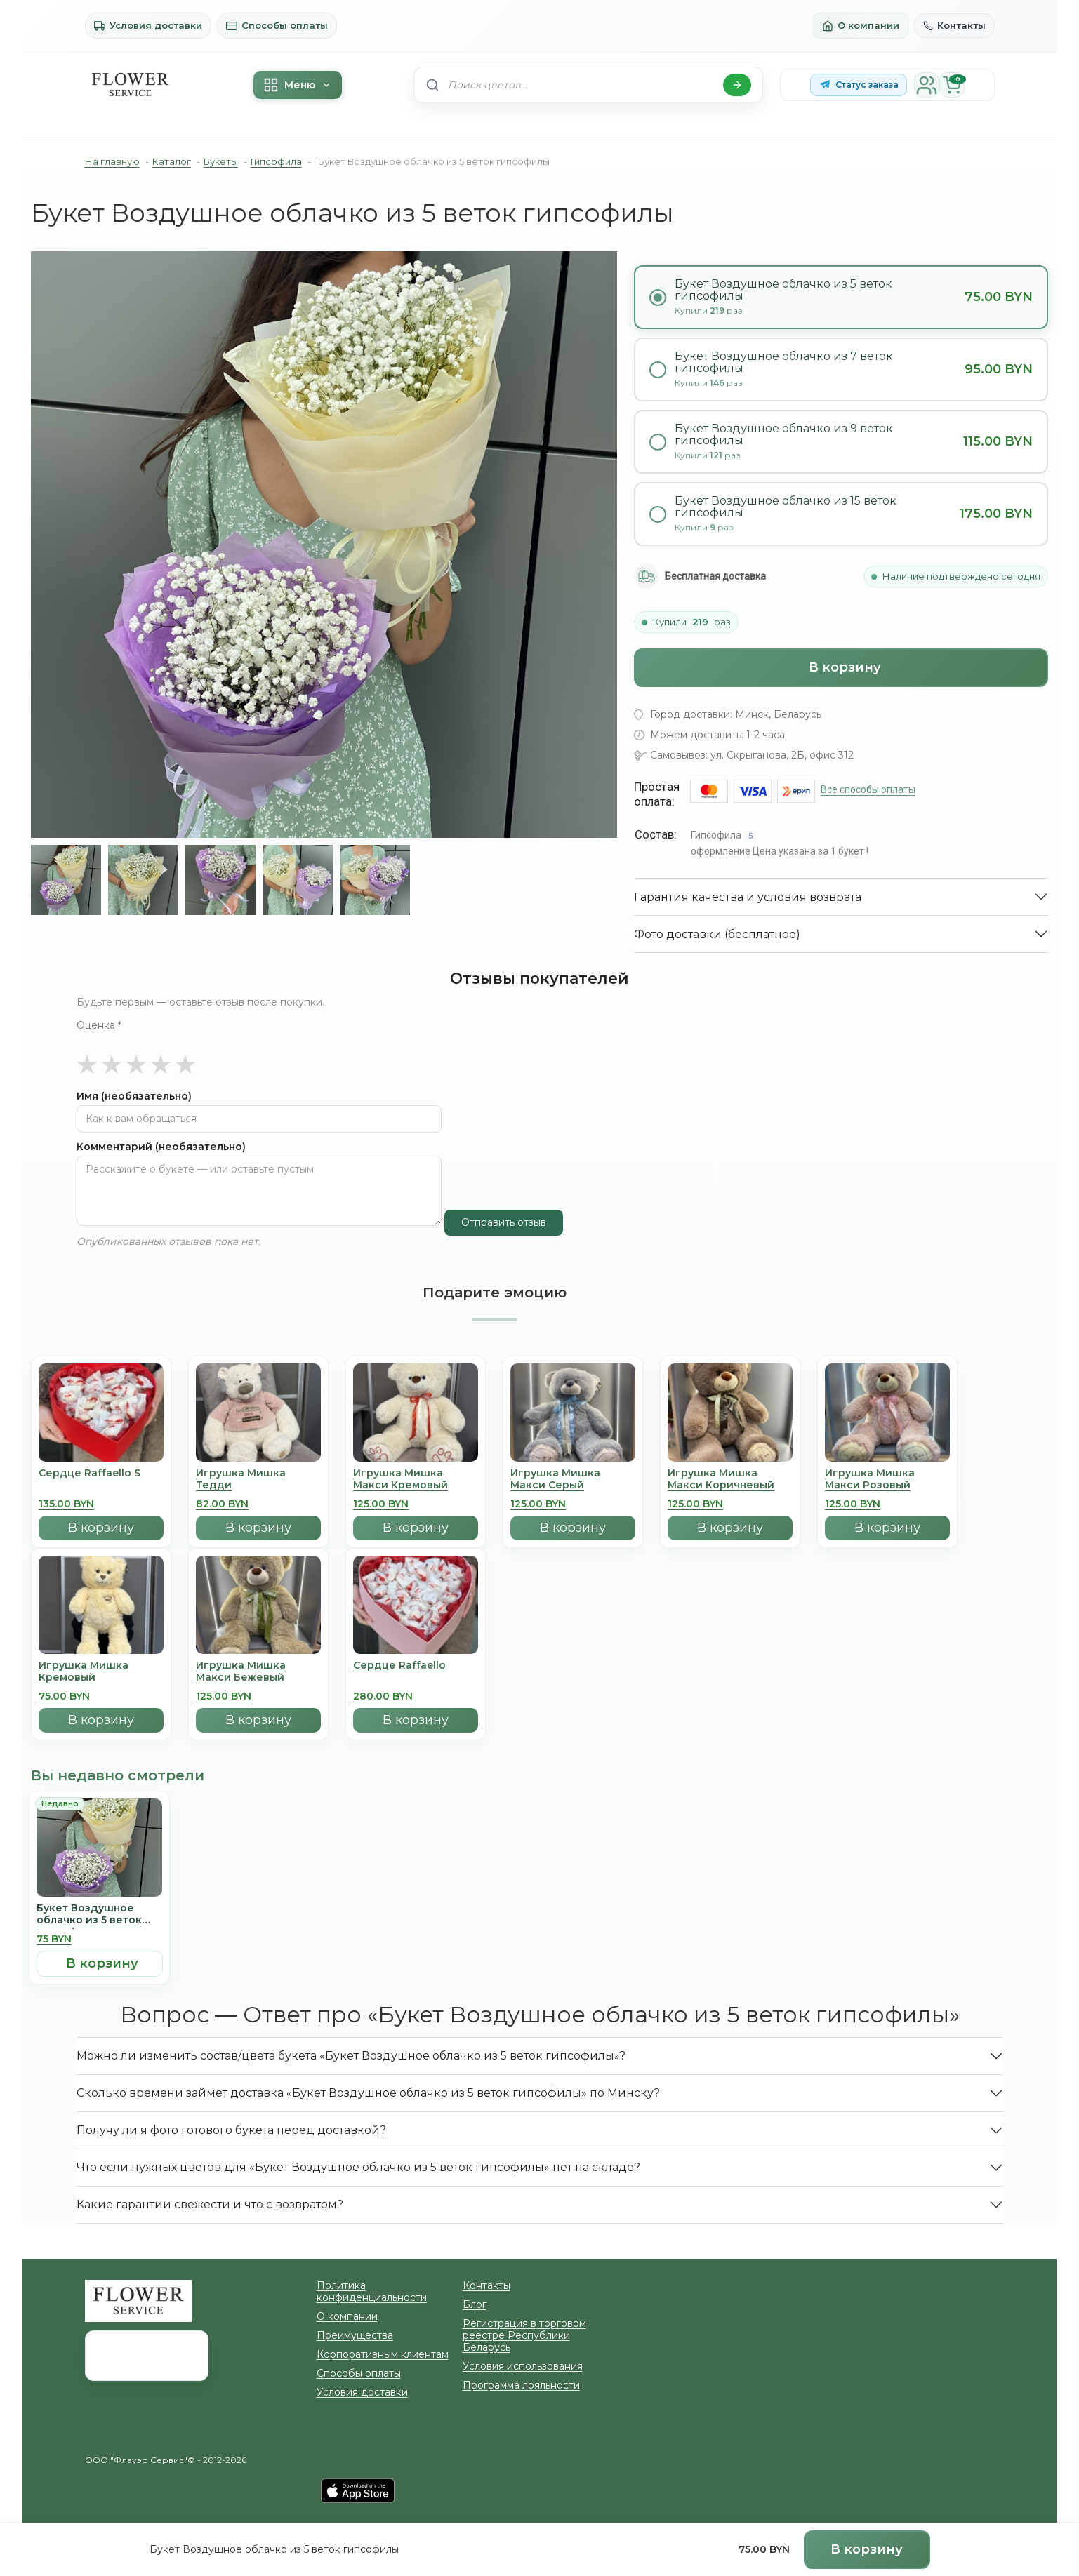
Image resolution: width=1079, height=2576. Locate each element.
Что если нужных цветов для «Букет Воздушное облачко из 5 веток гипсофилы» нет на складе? (304, 2129)
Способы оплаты (250, 26)
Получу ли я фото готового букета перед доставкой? (201, 2091)
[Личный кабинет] (921, 85)
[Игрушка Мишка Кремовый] (101, 1593)
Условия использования (512, 2316)
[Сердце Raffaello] (415, 1593)
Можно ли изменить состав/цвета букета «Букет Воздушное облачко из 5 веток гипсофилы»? (298, 2017)
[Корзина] (947, 85)
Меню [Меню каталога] (295, 85)
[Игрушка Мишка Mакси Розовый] (887, 1401)
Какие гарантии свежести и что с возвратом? (183, 2166)
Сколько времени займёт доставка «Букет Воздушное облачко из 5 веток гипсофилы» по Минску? (310, 2054)
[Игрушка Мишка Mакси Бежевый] (258, 1593)
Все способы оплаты (864, 698)
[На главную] (130, 85)
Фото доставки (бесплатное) (701, 843)
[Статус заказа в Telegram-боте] (858, 85)
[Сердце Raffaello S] (101, 1401)
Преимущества (348, 2285)
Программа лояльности (511, 2335)
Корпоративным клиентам (371, 2304)
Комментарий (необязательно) (144, 1108)
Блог (472, 2266)
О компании (872, 26)
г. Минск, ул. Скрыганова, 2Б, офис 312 (865, 2248)
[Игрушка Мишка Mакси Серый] (572, 1401)
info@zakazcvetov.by (835, 2350)
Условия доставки (139, 26)
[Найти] (737, 85)
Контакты (957, 25)
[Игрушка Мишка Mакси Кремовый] (415, 1401)
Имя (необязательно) (123, 1058)
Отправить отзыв (496, 1184)
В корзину (845, 580)
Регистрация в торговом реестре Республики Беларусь (530, 2291)
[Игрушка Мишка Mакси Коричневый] (730, 1401)
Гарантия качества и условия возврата (724, 806)
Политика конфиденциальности (383, 2247)
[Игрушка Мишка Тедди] (258, 1401)
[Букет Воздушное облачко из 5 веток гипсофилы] (99, 1836)
